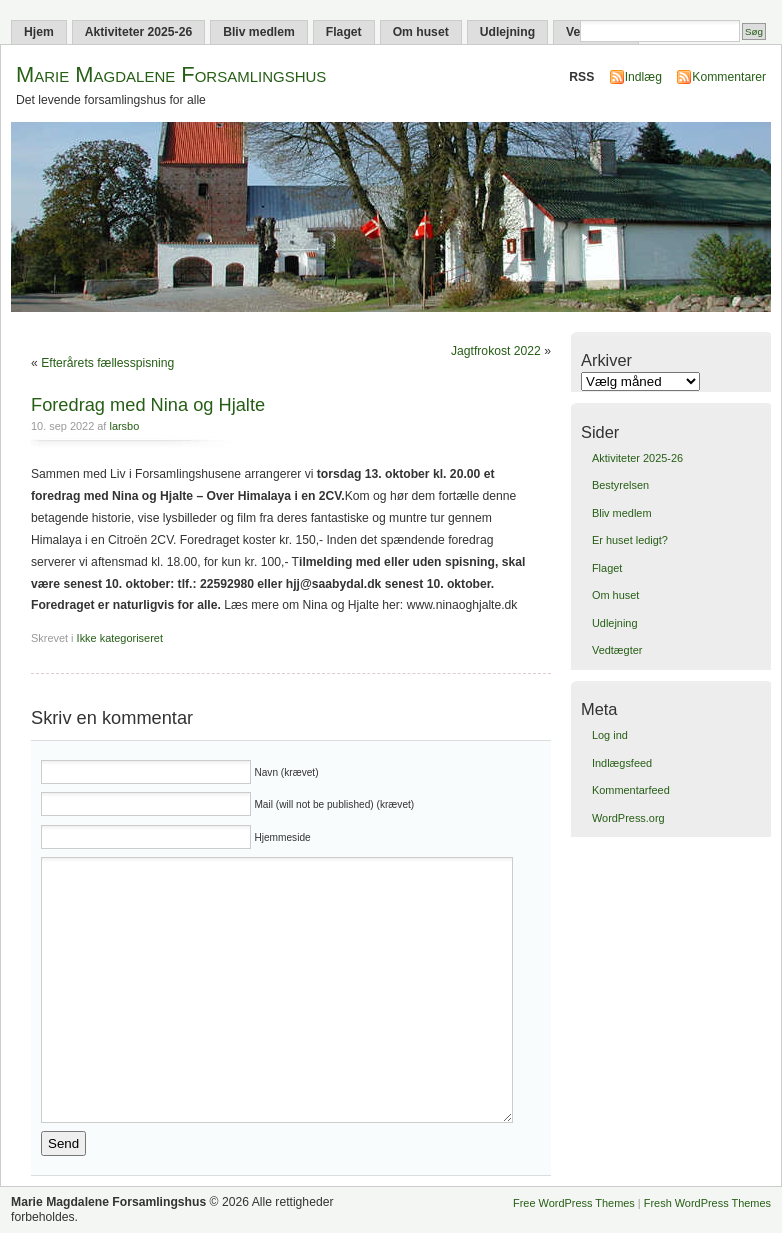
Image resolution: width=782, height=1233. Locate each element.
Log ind (610, 735)
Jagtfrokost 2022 (496, 351)
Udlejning (507, 32)
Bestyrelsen (620, 485)
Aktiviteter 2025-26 (138, 32)
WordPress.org (628, 818)
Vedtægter (617, 650)
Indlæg (643, 77)
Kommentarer (729, 77)
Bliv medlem (259, 32)
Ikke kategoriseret (120, 638)
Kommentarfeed (631, 790)
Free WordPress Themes (574, 1203)
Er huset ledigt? (630, 540)
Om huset (421, 32)
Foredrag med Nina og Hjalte (148, 404)
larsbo (124, 426)
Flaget (344, 32)
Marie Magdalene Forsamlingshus (171, 74)
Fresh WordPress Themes (707, 1203)
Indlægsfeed (622, 763)
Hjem (39, 32)
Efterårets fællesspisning (107, 363)
